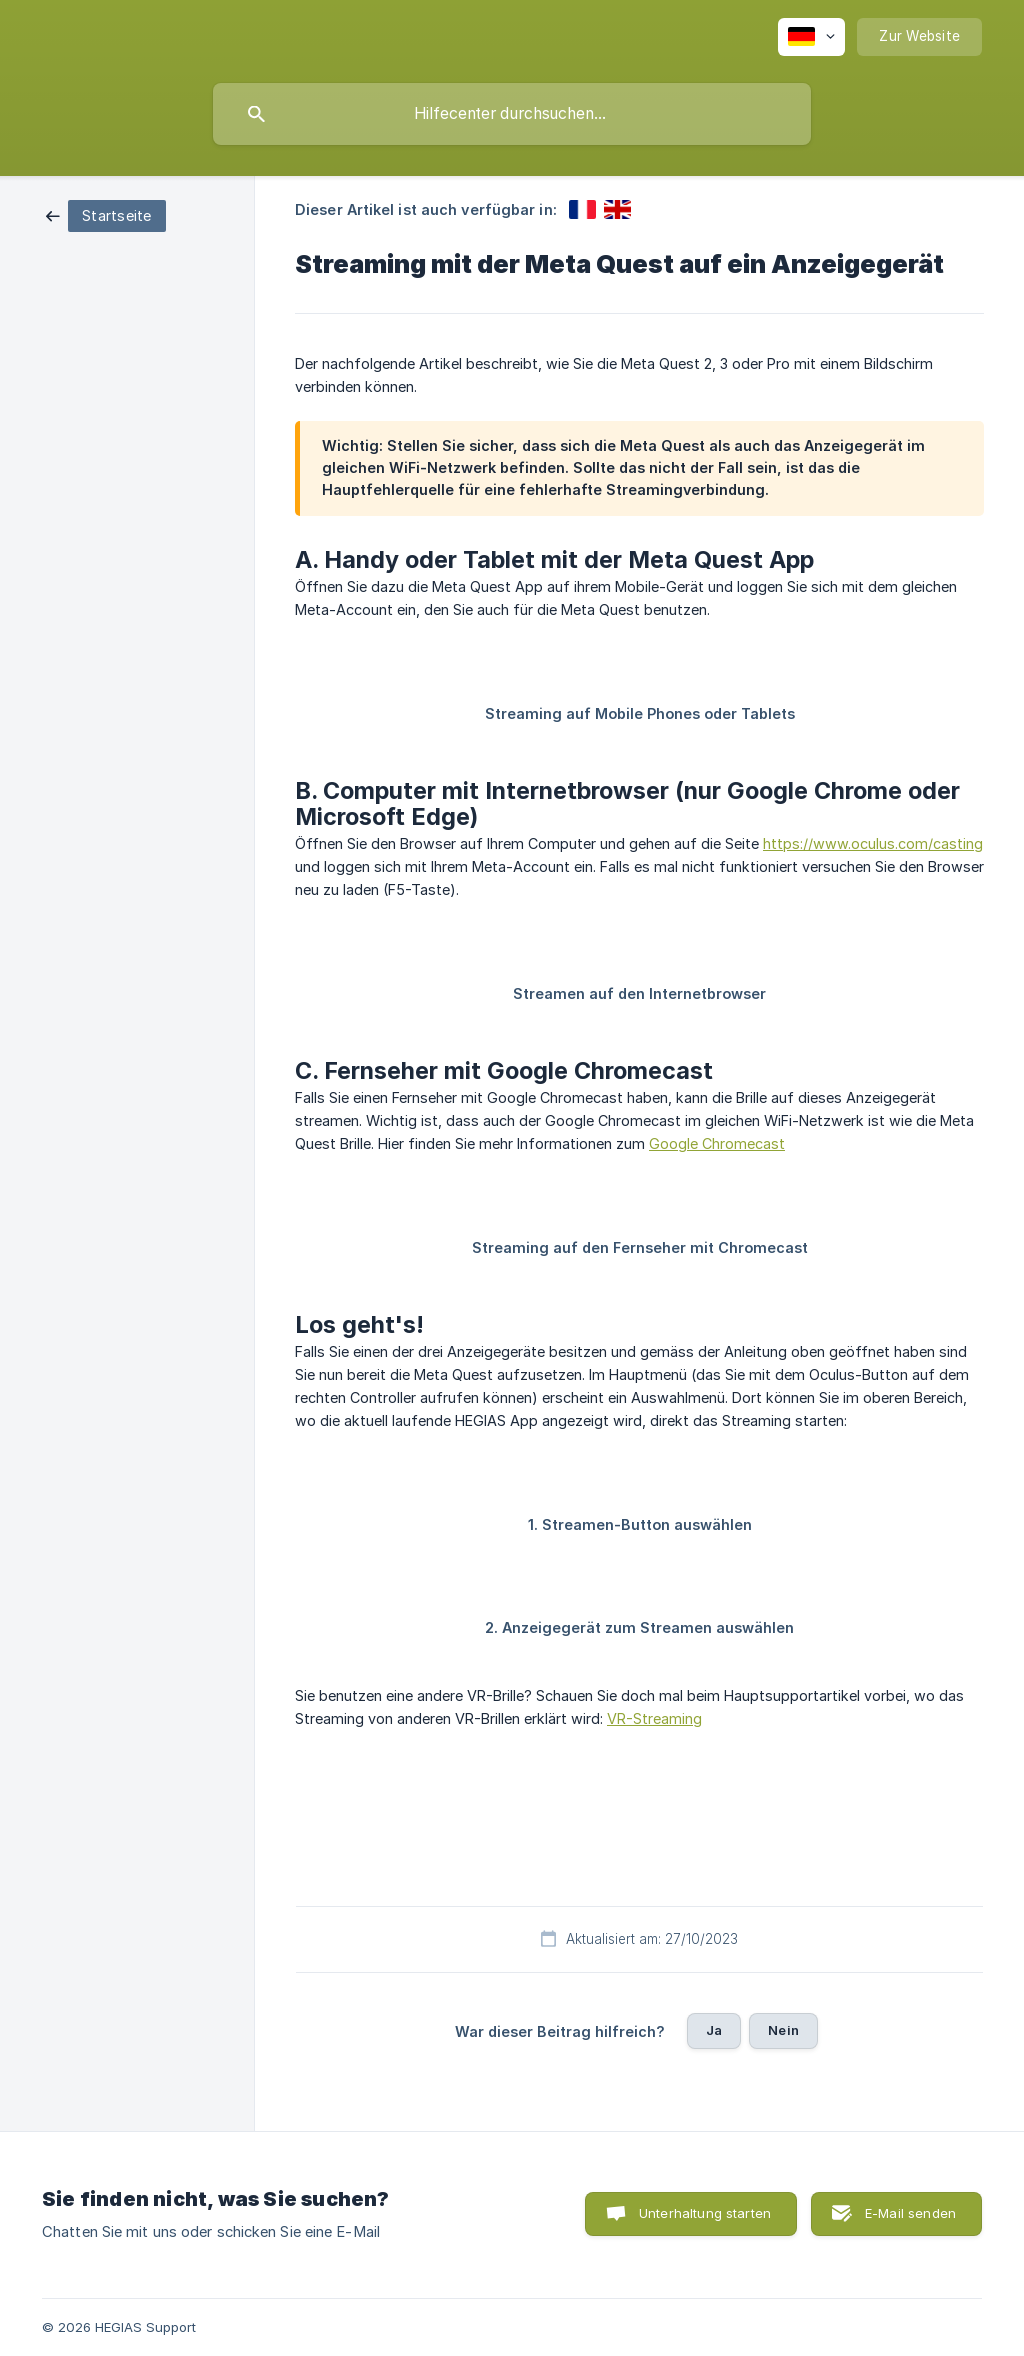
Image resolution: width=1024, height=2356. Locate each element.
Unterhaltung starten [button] (705, 2213)
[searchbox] (512, 114)
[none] (811, 37)
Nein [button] (783, 2030)
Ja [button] (714, 2030)
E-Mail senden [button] (910, 2213)
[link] (106, 214)
